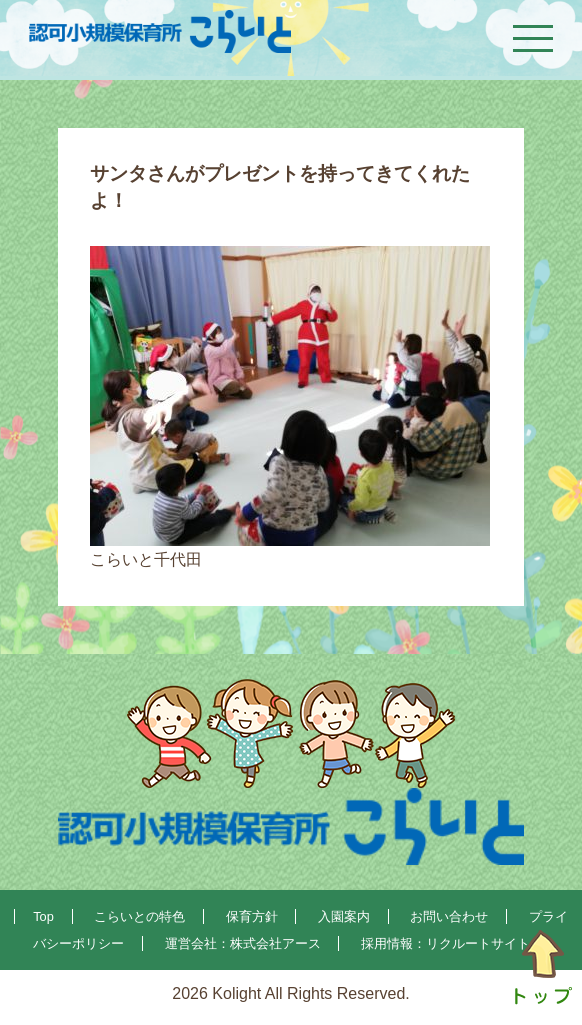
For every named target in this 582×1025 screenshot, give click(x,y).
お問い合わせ (449, 916)
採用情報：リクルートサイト (445, 943)
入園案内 (344, 916)
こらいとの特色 (139, 916)
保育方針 (252, 916)
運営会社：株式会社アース (243, 943)
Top (43, 916)
